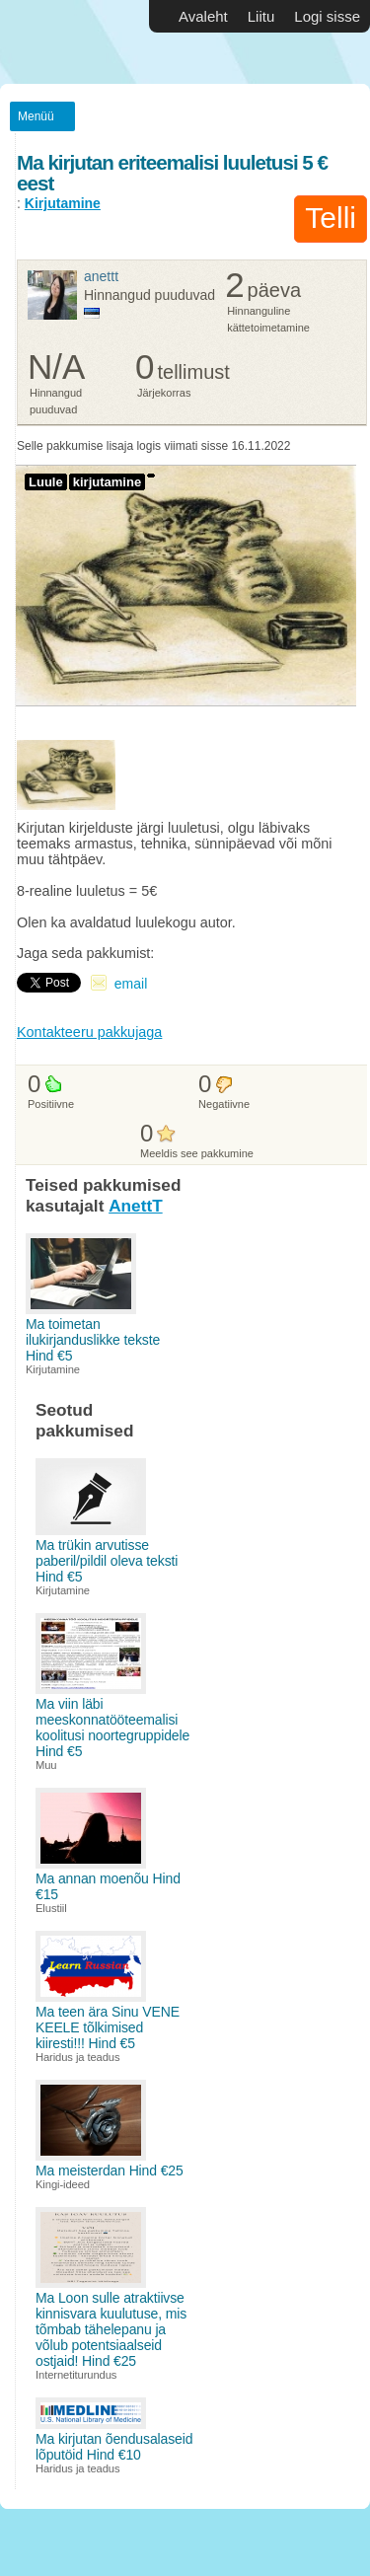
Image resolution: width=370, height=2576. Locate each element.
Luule (46, 482)
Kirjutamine (63, 203)
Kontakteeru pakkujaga (89, 1032)
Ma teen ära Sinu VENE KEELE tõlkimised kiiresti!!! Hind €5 (108, 2027)
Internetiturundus (76, 2375)
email (130, 984)
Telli (330, 217)
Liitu (261, 16)
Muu (46, 1765)
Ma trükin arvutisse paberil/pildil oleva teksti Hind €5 (107, 1560)
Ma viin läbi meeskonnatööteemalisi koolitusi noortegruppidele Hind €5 (112, 1727)
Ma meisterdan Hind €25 (110, 2170)
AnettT (101, 276)
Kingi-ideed (63, 2184)
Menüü (36, 116)
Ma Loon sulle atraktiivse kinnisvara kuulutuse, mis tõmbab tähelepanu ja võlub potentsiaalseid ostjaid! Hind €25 (111, 2329)
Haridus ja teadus (77, 2057)
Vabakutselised (59, 42)
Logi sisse (327, 16)
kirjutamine (107, 482)
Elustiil (51, 1908)
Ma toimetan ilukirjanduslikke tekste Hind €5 (93, 1339)
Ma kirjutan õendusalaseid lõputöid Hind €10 (114, 2447)
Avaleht (203, 16)
